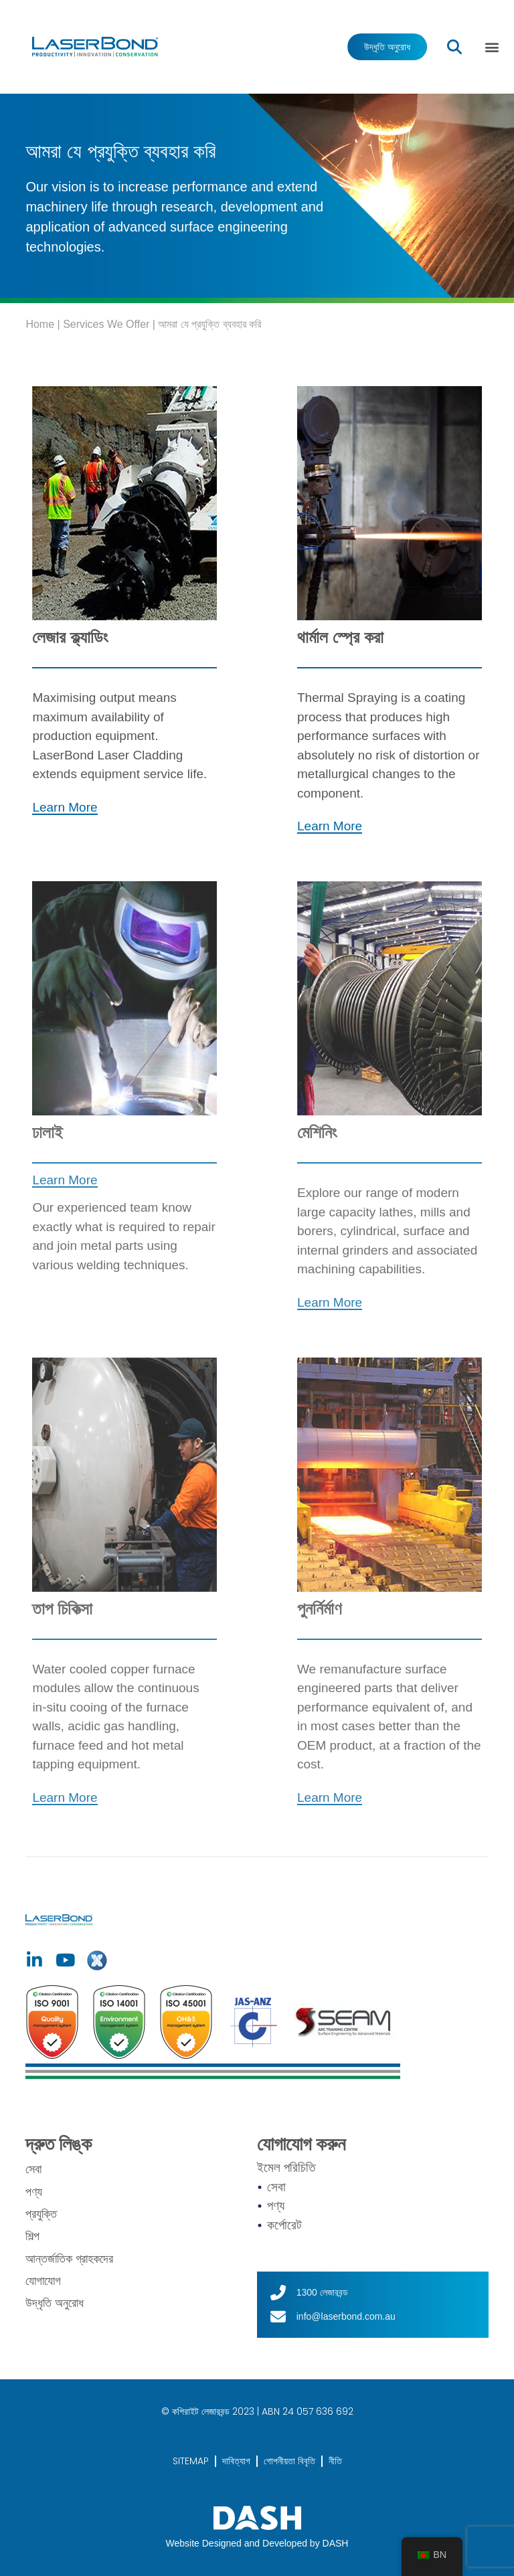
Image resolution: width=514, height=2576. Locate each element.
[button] (492, 47)
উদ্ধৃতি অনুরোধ (54, 2303)
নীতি (335, 2461)
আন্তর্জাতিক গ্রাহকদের (69, 2259)
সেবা (33, 2169)
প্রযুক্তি (41, 2214)
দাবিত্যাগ (236, 2461)
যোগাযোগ (43, 2281)
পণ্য (33, 2192)
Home (39, 324)
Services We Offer (106, 324)
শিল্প (32, 2236)
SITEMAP (191, 2461)
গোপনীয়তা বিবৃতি (289, 2461)
